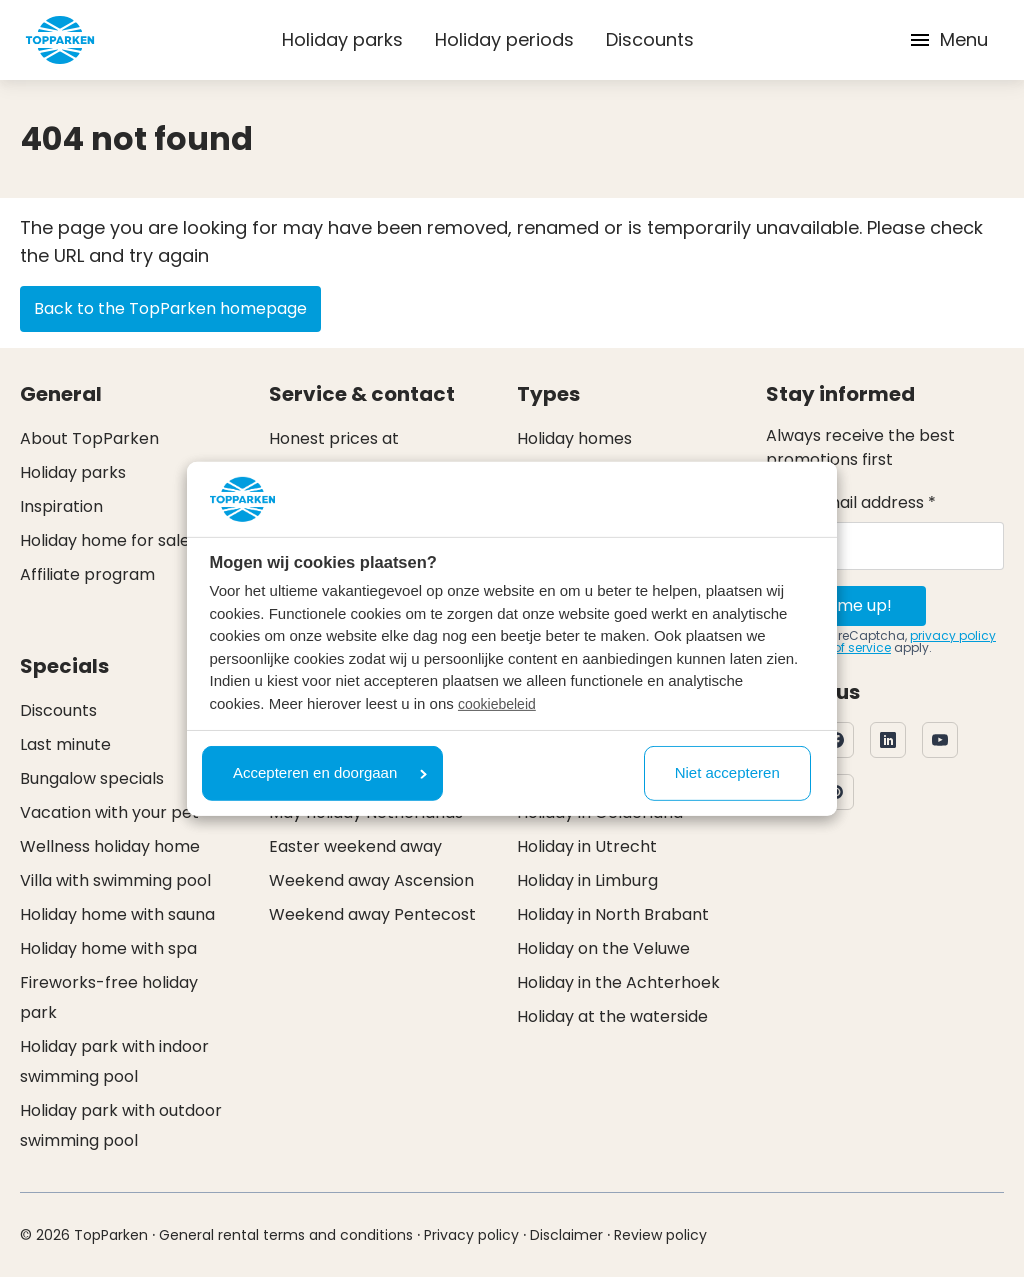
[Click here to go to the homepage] (60, 40)
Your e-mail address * (851, 502)
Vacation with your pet (109, 812)
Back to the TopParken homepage (170, 308)
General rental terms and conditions (286, 1235)
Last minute (65, 744)
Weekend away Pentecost (372, 914)
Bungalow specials (92, 778)
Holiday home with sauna (117, 914)
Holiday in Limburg (587, 880)
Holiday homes (574, 438)
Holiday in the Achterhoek (618, 982)
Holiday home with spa (108, 948)
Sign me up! (846, 605)
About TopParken (89, 438)
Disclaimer (566, 1235)
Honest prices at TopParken (334, 453)
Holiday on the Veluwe (603, 948)
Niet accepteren (727, 772)
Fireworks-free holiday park (109, 997)
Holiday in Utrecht (587, 846)
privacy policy (953, 635)
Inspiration (61, 506)
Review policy (660, 1235)
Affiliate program (87, 574)
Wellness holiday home (110, 846)
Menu (948, 39)
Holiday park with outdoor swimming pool (121, 1125)
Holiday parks (342, 39)
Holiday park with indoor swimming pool (114, 1061)
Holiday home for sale (105, 540)
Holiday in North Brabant (613, 914)
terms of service (843, 647)
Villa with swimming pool (115, 880)
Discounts (650, 39)
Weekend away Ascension (371, 880)
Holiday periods (504, 39)
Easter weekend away (355, 846)
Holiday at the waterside (612, 1016)
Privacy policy (471, 1235)
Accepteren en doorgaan (330, 772)
